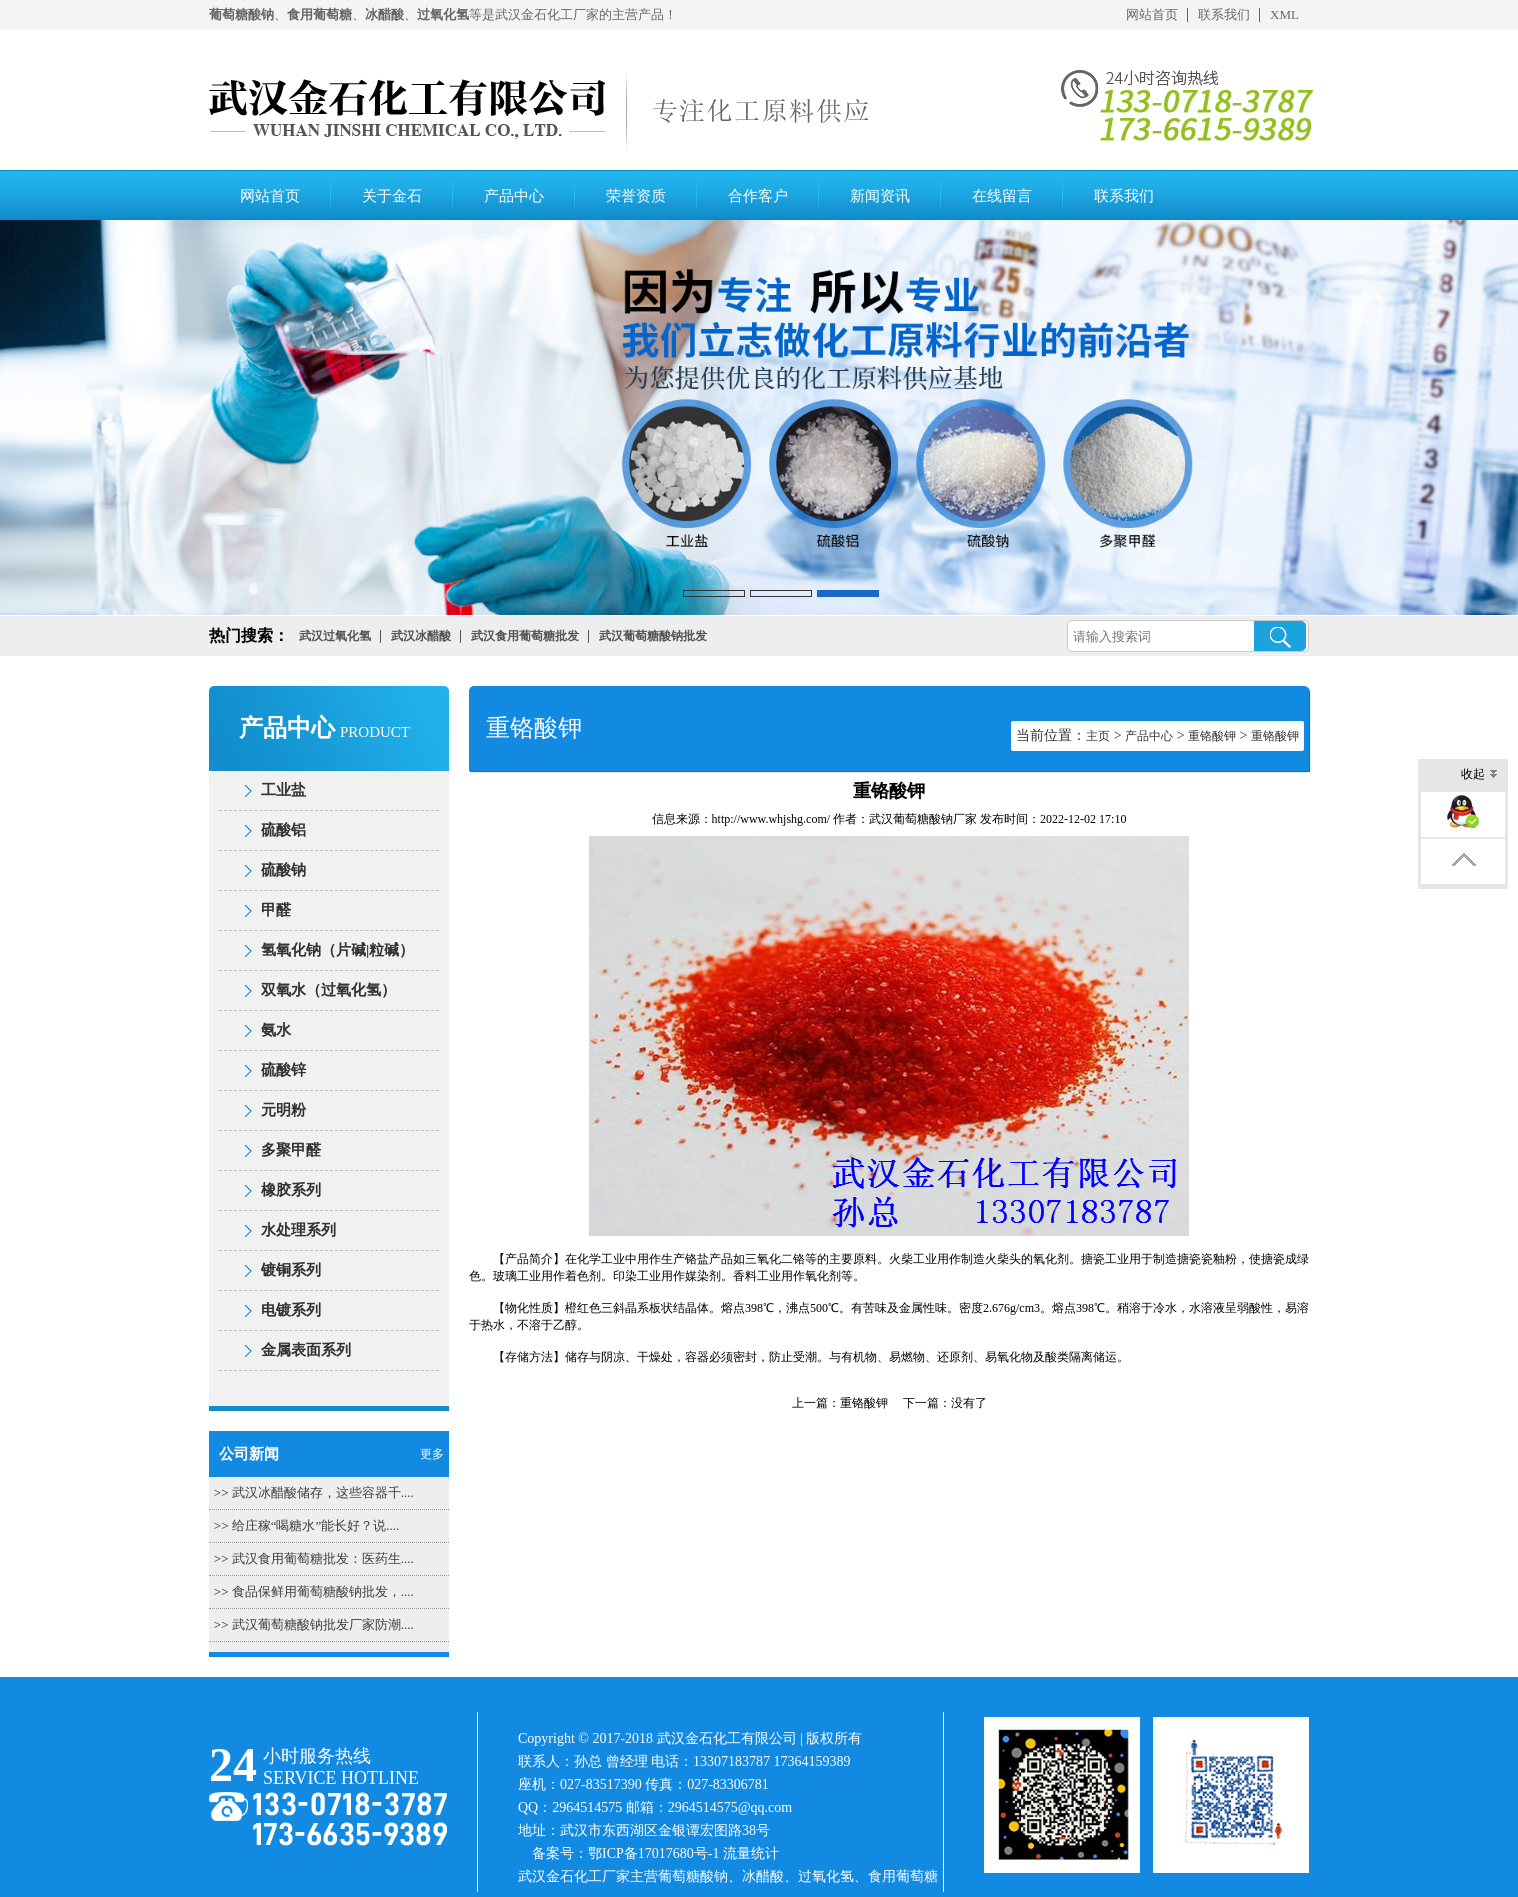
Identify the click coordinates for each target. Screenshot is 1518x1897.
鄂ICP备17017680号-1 (653, 1853)
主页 (1098, 736)
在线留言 (1002, 196)
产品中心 (514, 196)
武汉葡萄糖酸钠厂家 (923, 819)
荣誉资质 (636, 196)
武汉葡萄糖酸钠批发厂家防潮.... (323, 1624)
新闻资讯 (880, 196)
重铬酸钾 (1212, 736)
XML (1284, 14)
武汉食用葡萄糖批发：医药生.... (323, 1558)
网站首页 (1152, 14)
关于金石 (392, 196)
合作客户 (758, 196)
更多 (432, 1454)
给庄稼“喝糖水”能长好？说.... (316, 1525)
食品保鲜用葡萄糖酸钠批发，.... (323, 1591)
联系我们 (1224, 14)
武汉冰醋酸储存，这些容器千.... (323, 1492)
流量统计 (751, 1853)
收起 (1479, 775)
